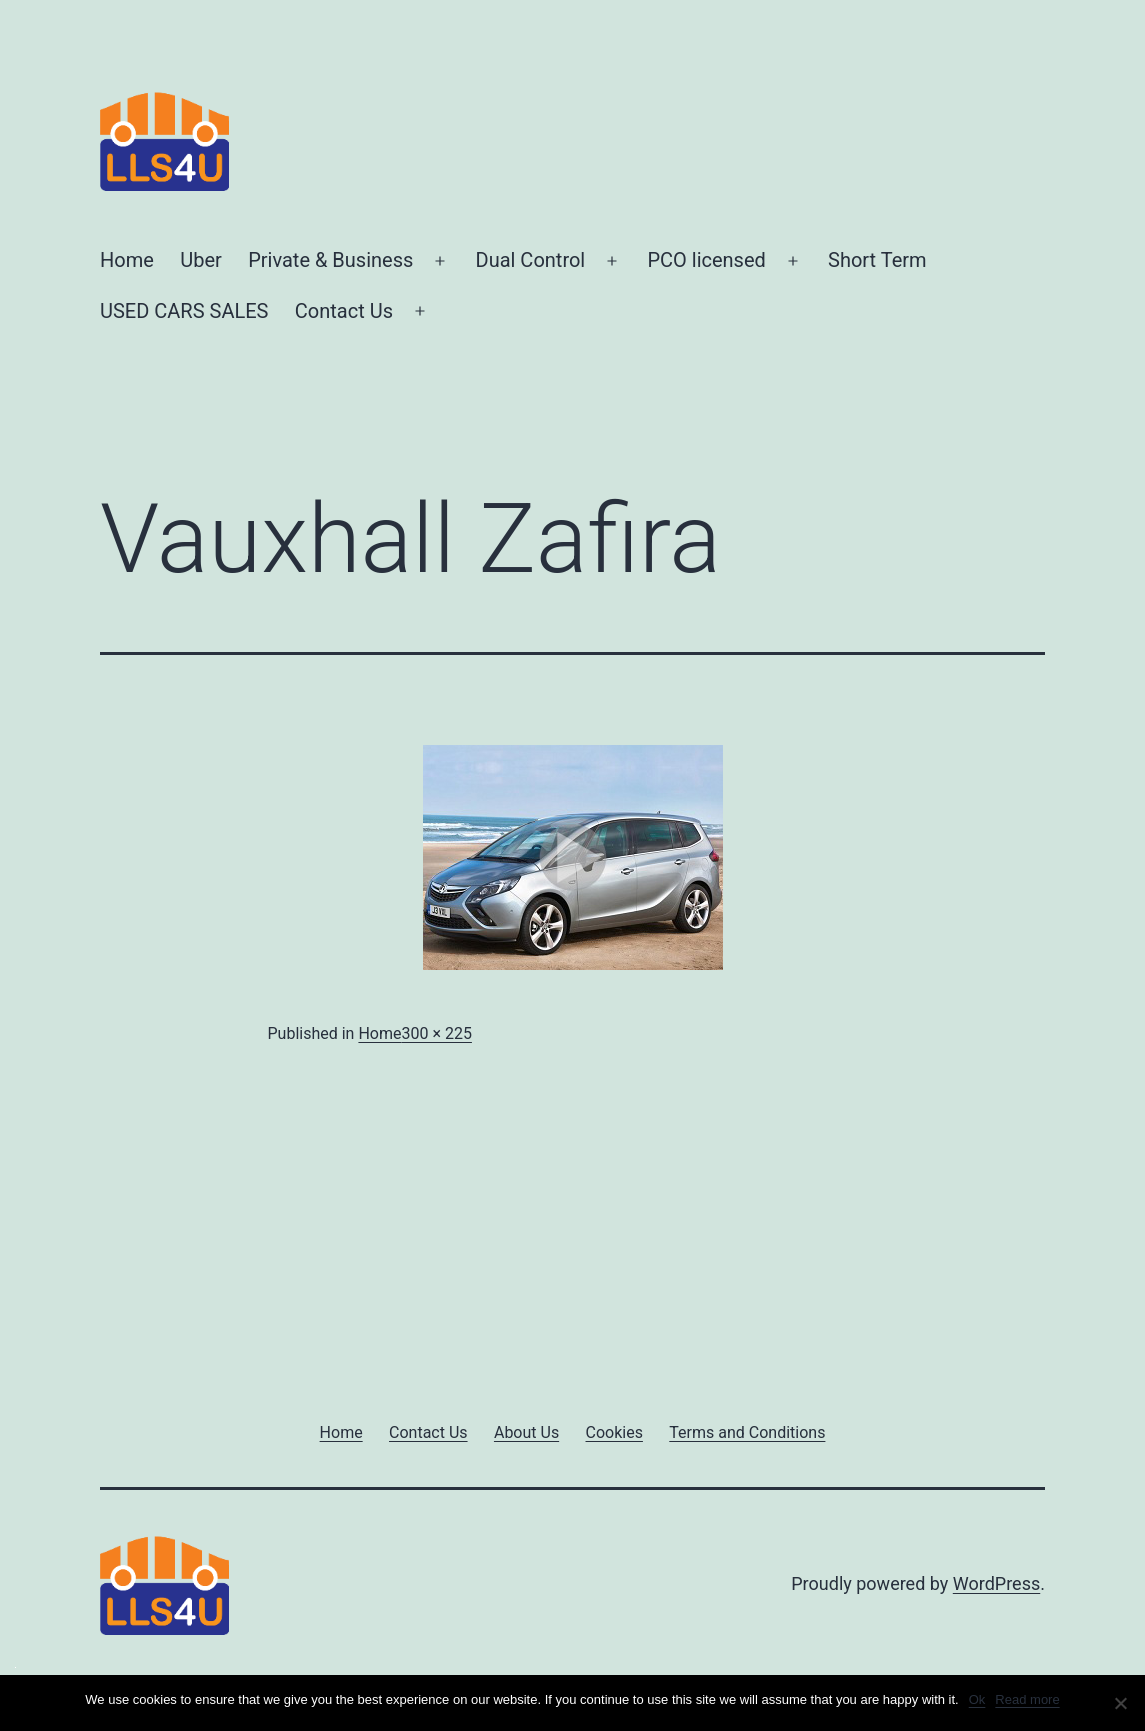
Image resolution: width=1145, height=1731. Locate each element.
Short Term (877, 260)
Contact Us (344, 311)
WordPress (996, 1583)
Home (127, 260)
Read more (1027, 1699)
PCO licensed (706, 260)
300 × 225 (436, 1033)
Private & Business (330, 260)
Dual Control (531, 260)
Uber (201, 260)
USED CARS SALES (184, 311)
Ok (977, 1699)
